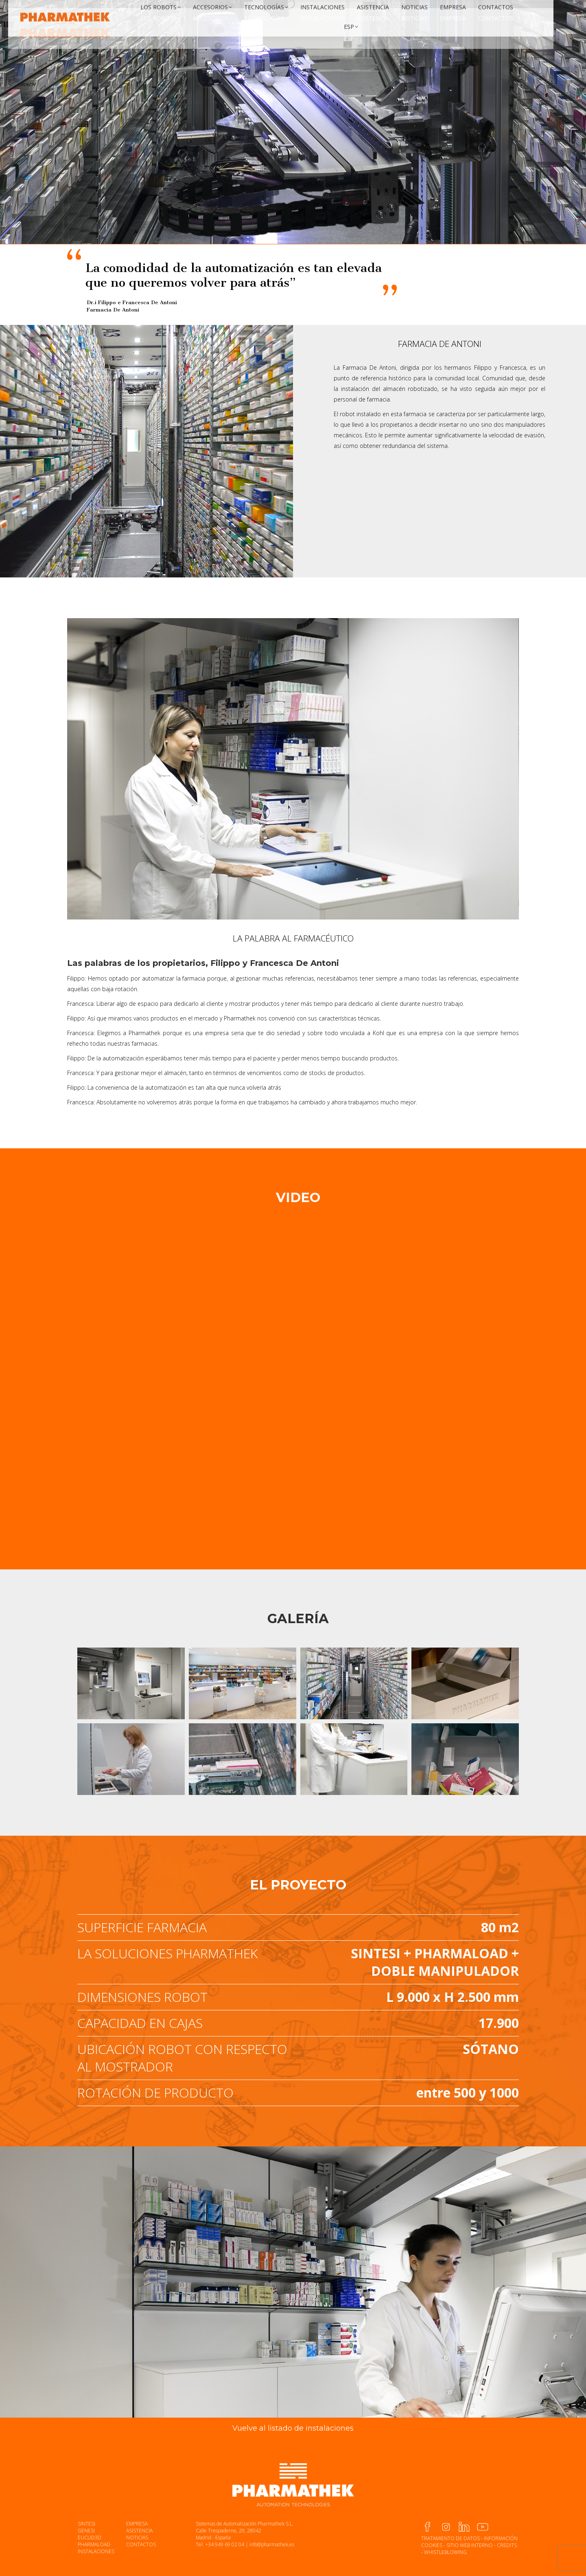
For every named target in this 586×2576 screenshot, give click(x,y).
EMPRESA (137, 2523)
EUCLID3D (89, 2537)
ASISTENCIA (139, 2530)
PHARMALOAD (94, 2544)
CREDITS (507, 2545)
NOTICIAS (137, 2537)
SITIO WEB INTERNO (469, 2545)
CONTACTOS (141, 2544)
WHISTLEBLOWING (445, 2552)
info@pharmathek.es (271, 2544)
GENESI (86, 2530)
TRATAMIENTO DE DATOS (450, 2538)
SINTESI (86, 2523)
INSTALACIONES (96, 2551)
